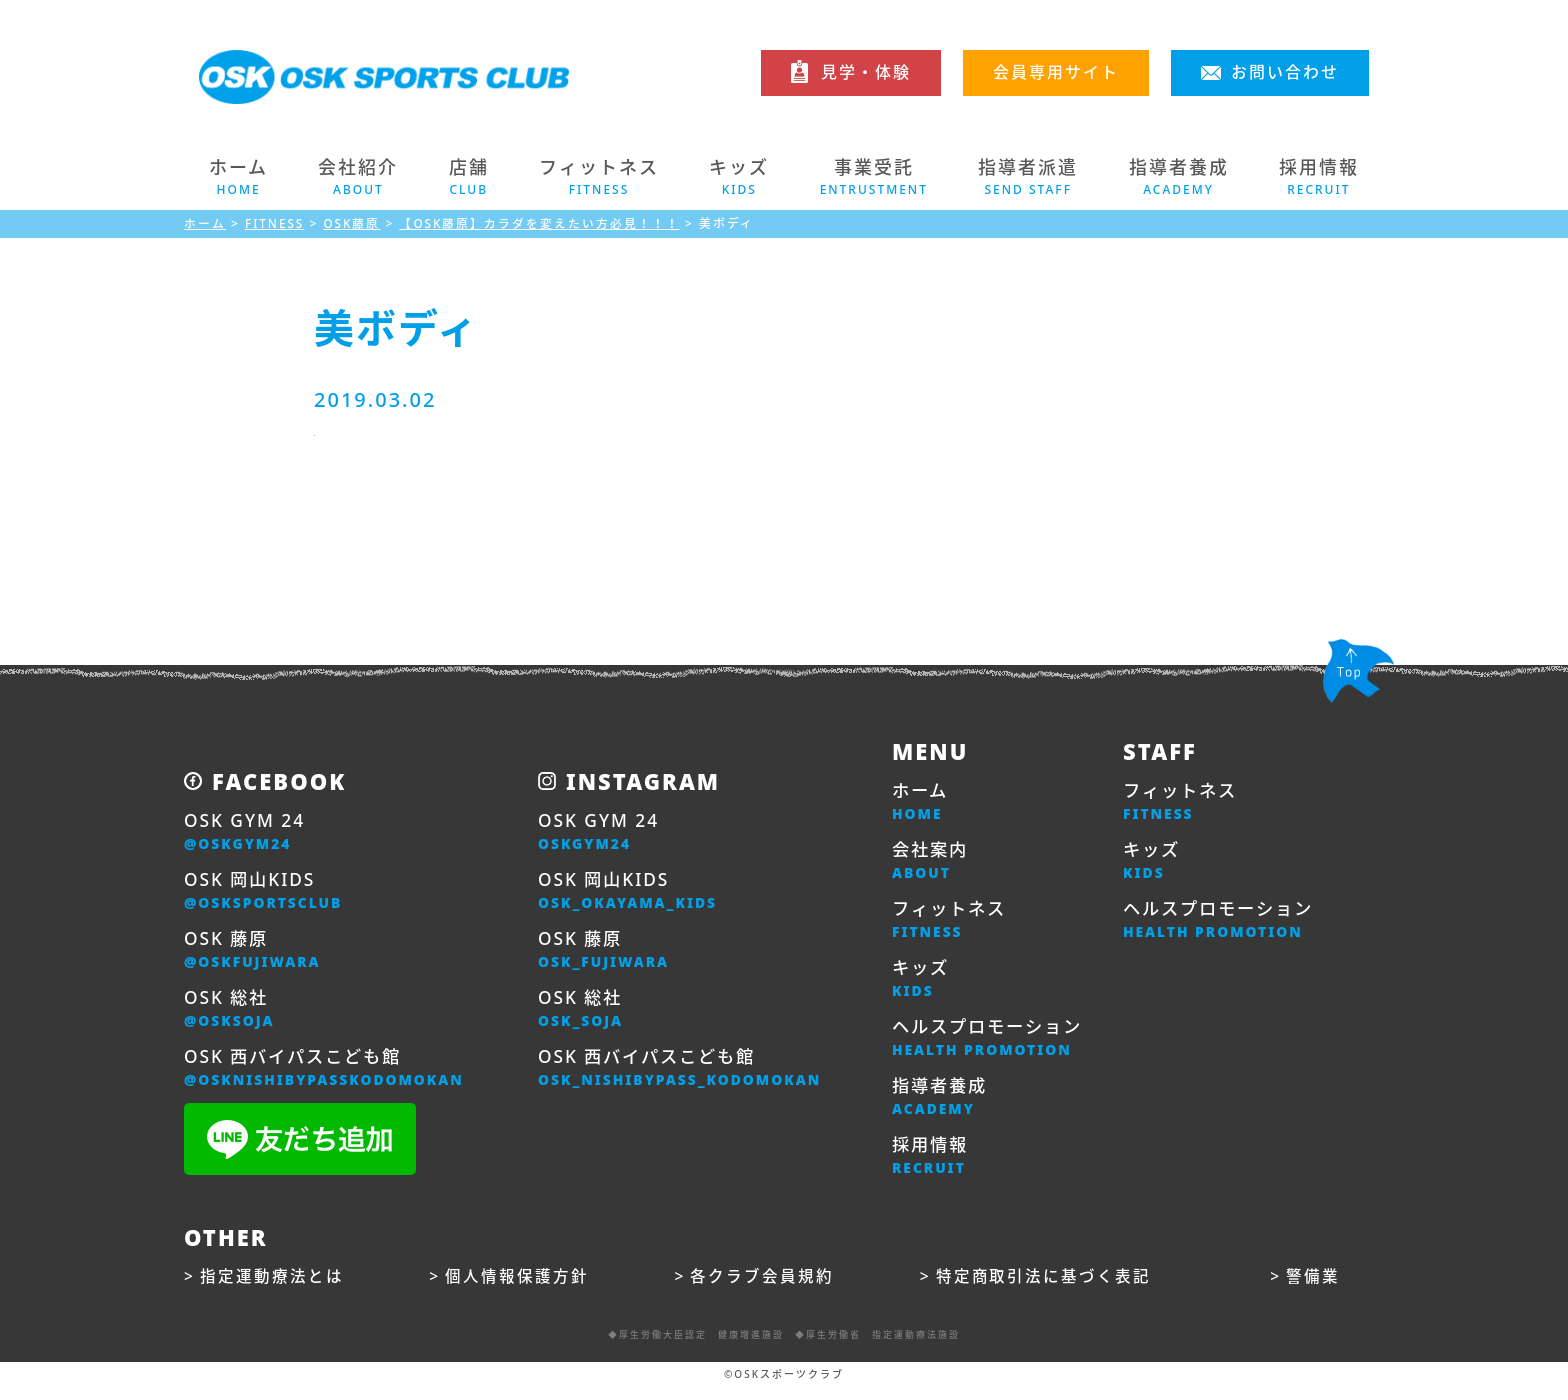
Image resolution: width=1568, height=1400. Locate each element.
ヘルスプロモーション (992, 1047)
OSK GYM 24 (246, 833)
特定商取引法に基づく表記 (1044, 1290)
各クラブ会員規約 (763, 1290)
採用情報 (932, 1169)
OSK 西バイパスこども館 (329, 1077)
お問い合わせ (1285, 72)
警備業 (1313, 1290)
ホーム (238, 177)
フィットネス (952, 925)
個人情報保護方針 (517, 1290)
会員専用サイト (1056, 72)
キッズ (922, 986)
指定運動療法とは (272, 1290)
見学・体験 (866, 72)
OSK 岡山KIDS (266, 894)
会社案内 (932, 864)
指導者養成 (942, 1108)
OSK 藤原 (255, 955)
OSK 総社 (231, 1016)
